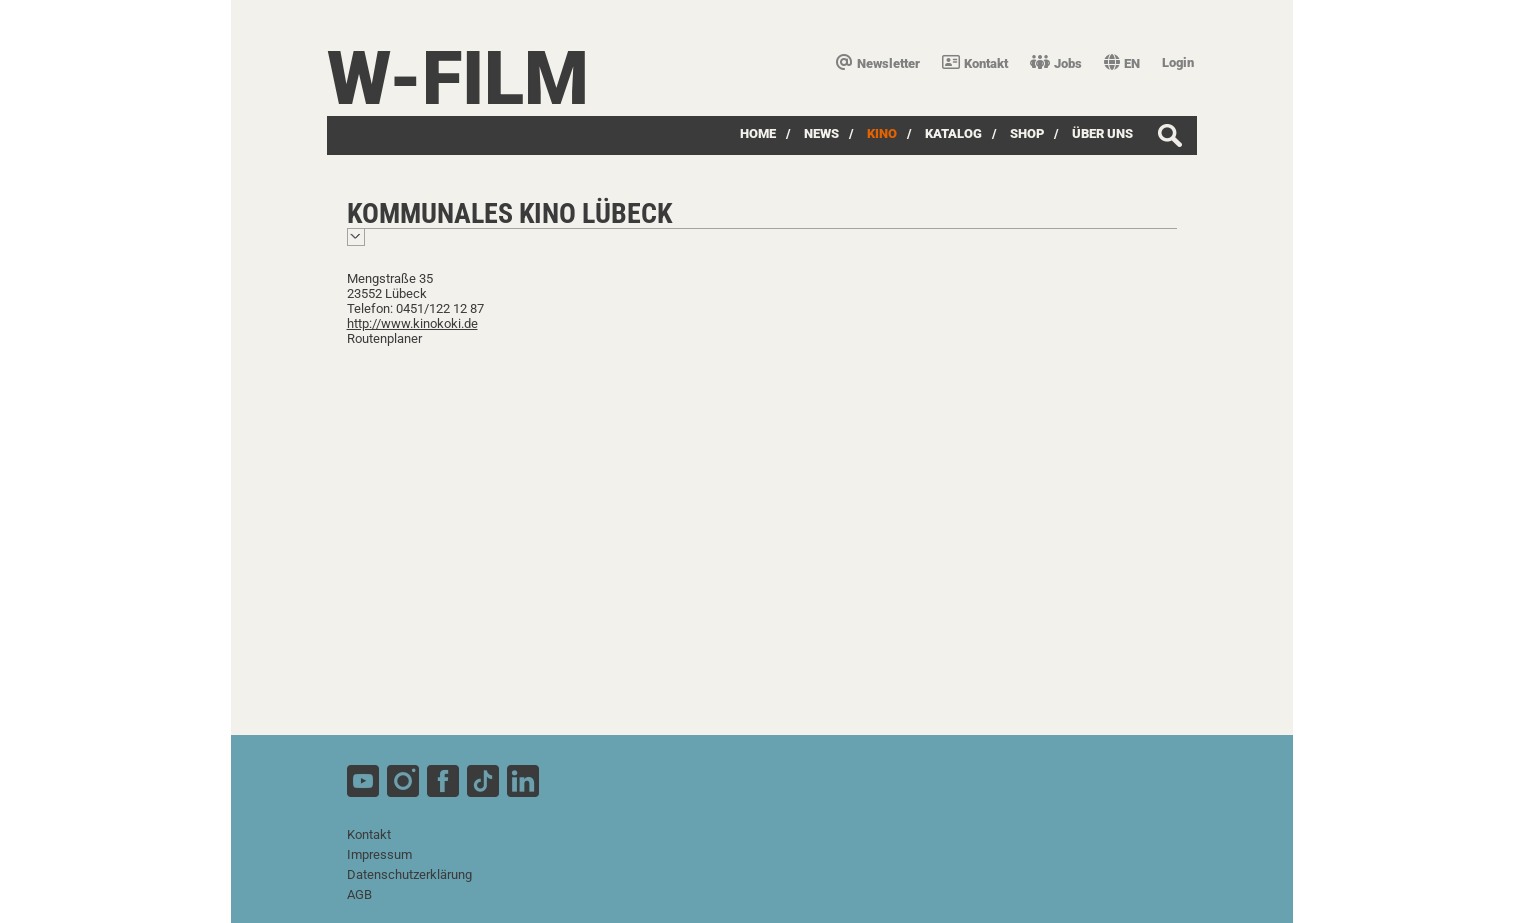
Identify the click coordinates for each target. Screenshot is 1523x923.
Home (758, 133)
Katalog (953, 133)
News (821, 133)
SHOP (1027, 133)
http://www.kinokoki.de (412, 323)
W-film (458, 78)
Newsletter (878, 63)
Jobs (1056, 63)
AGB (359, 894)
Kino (882, 133)
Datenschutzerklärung (409, 874)
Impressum (379, 854)
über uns (1102, 133)
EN (1122, 63)
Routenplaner (384, 338)
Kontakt (975, 63)
